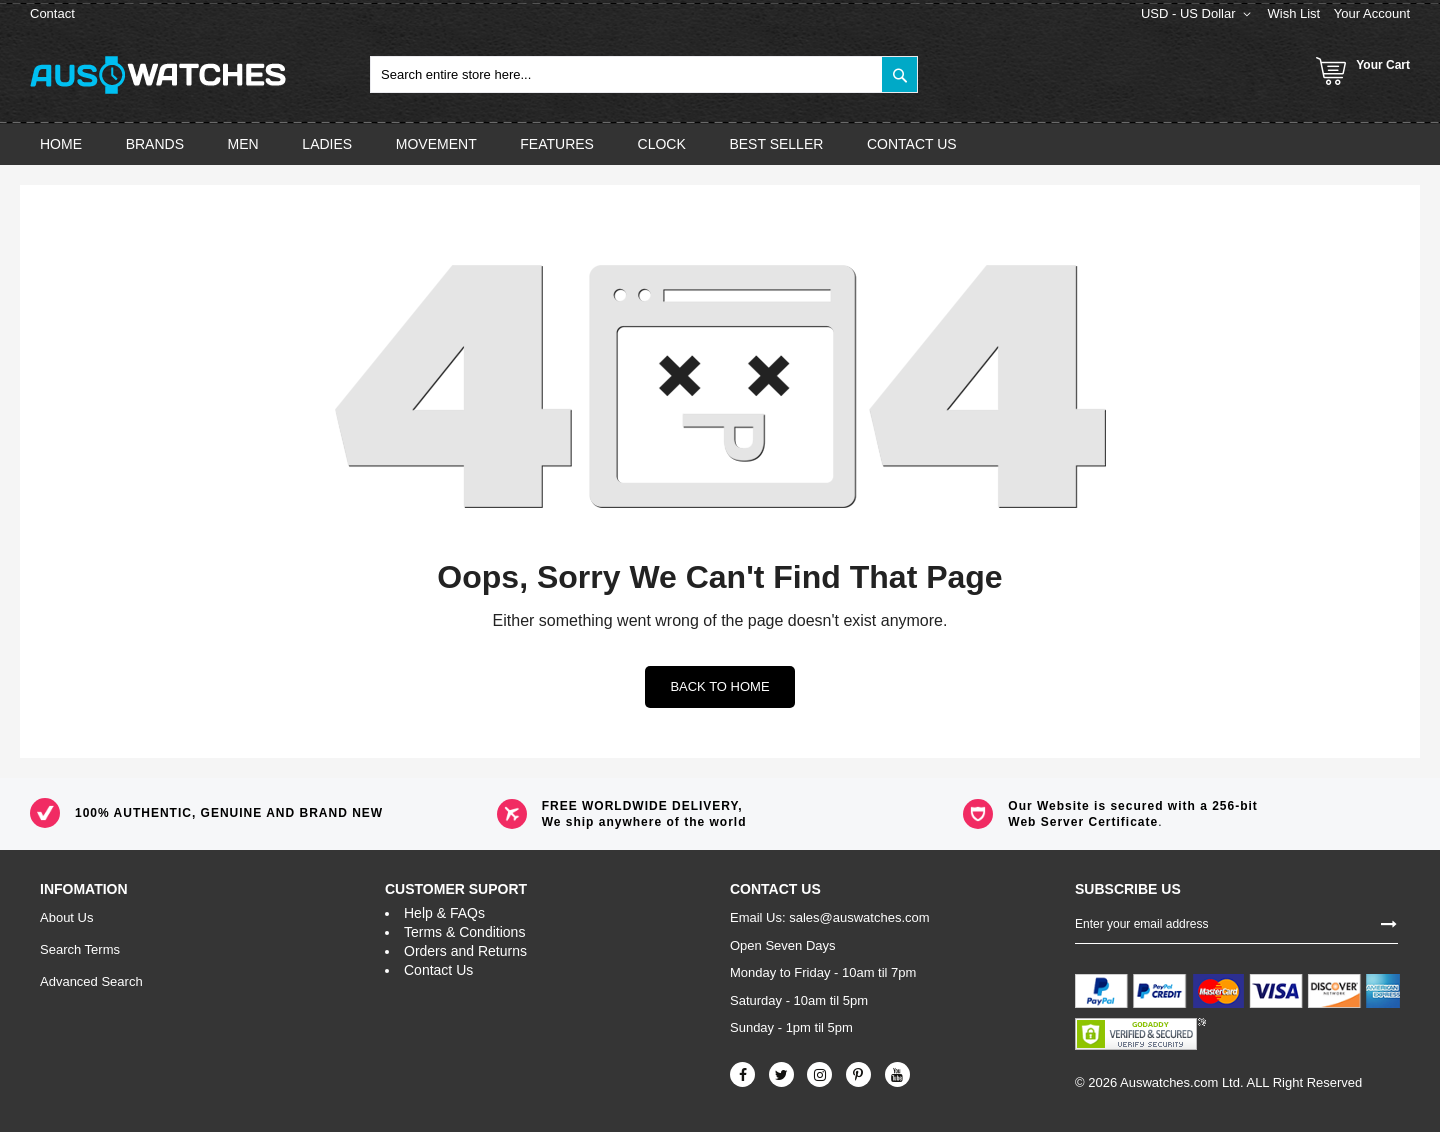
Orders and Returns (465, 951)
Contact (52, 13)
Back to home (719, 686)
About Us (66, 917)
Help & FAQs (444, 913)
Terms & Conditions (464, 932)
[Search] (899, 74)
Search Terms (80, 949)
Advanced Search (91, 981)
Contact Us (438, 970)
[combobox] (644, 74)
